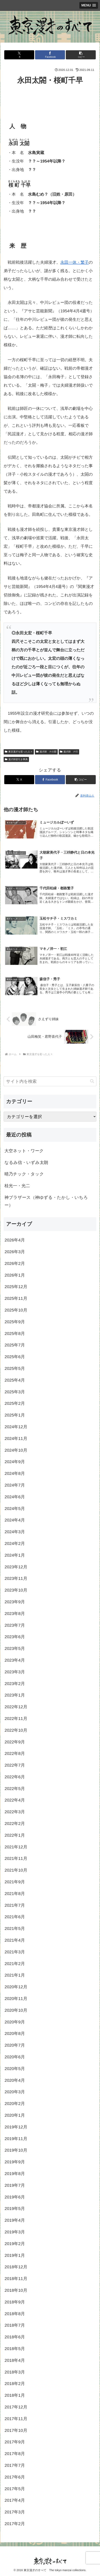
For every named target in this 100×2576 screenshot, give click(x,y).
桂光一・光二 (17, 1185)
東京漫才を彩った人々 (19, 751)
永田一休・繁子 (74, 262)
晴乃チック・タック (24, 1174)
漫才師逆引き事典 (16, 759)
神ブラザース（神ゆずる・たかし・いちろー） (46, 1201)
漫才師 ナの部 (46, 751)
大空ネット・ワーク (24, 1150)
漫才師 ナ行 (69, 751)
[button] (81, 54)
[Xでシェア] (19, 54)
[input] (50, 1081)
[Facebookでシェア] (50, 54)
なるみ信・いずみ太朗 (26, 1162)
